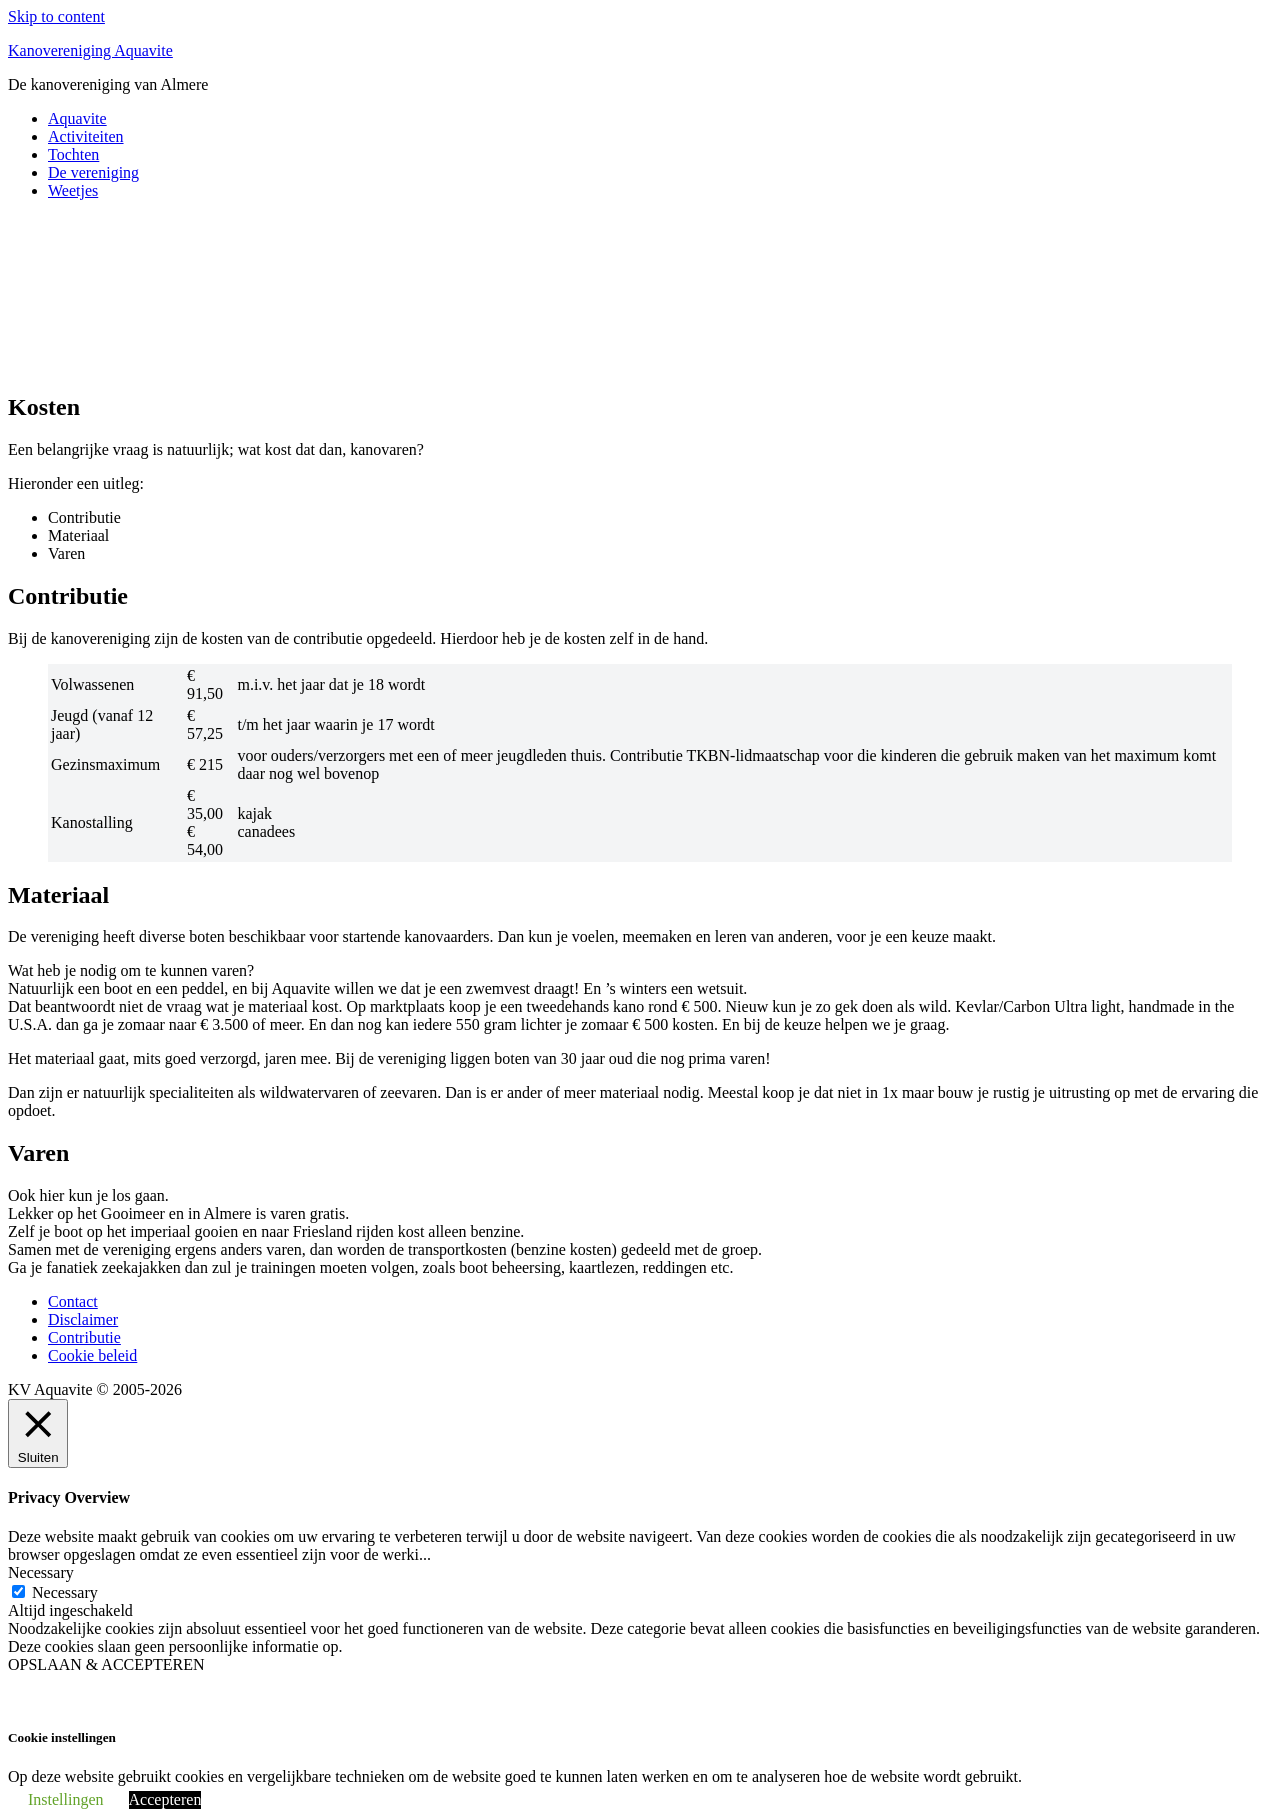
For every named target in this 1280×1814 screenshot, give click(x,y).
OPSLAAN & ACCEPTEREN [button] (106, 1664)
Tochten (73, 154)
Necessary (65, 1592)
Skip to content (56, 16)
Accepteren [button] (165, 1799)
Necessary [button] (41, 1572)
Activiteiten (86, 136)
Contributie (84, 1337)
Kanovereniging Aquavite (90, 50)
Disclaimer (83, 1319)
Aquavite (77, 118)
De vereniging (93, 172)
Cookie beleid (92, 1355)
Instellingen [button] (66, 1799)
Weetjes (73, 190)
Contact (73, 1301)
